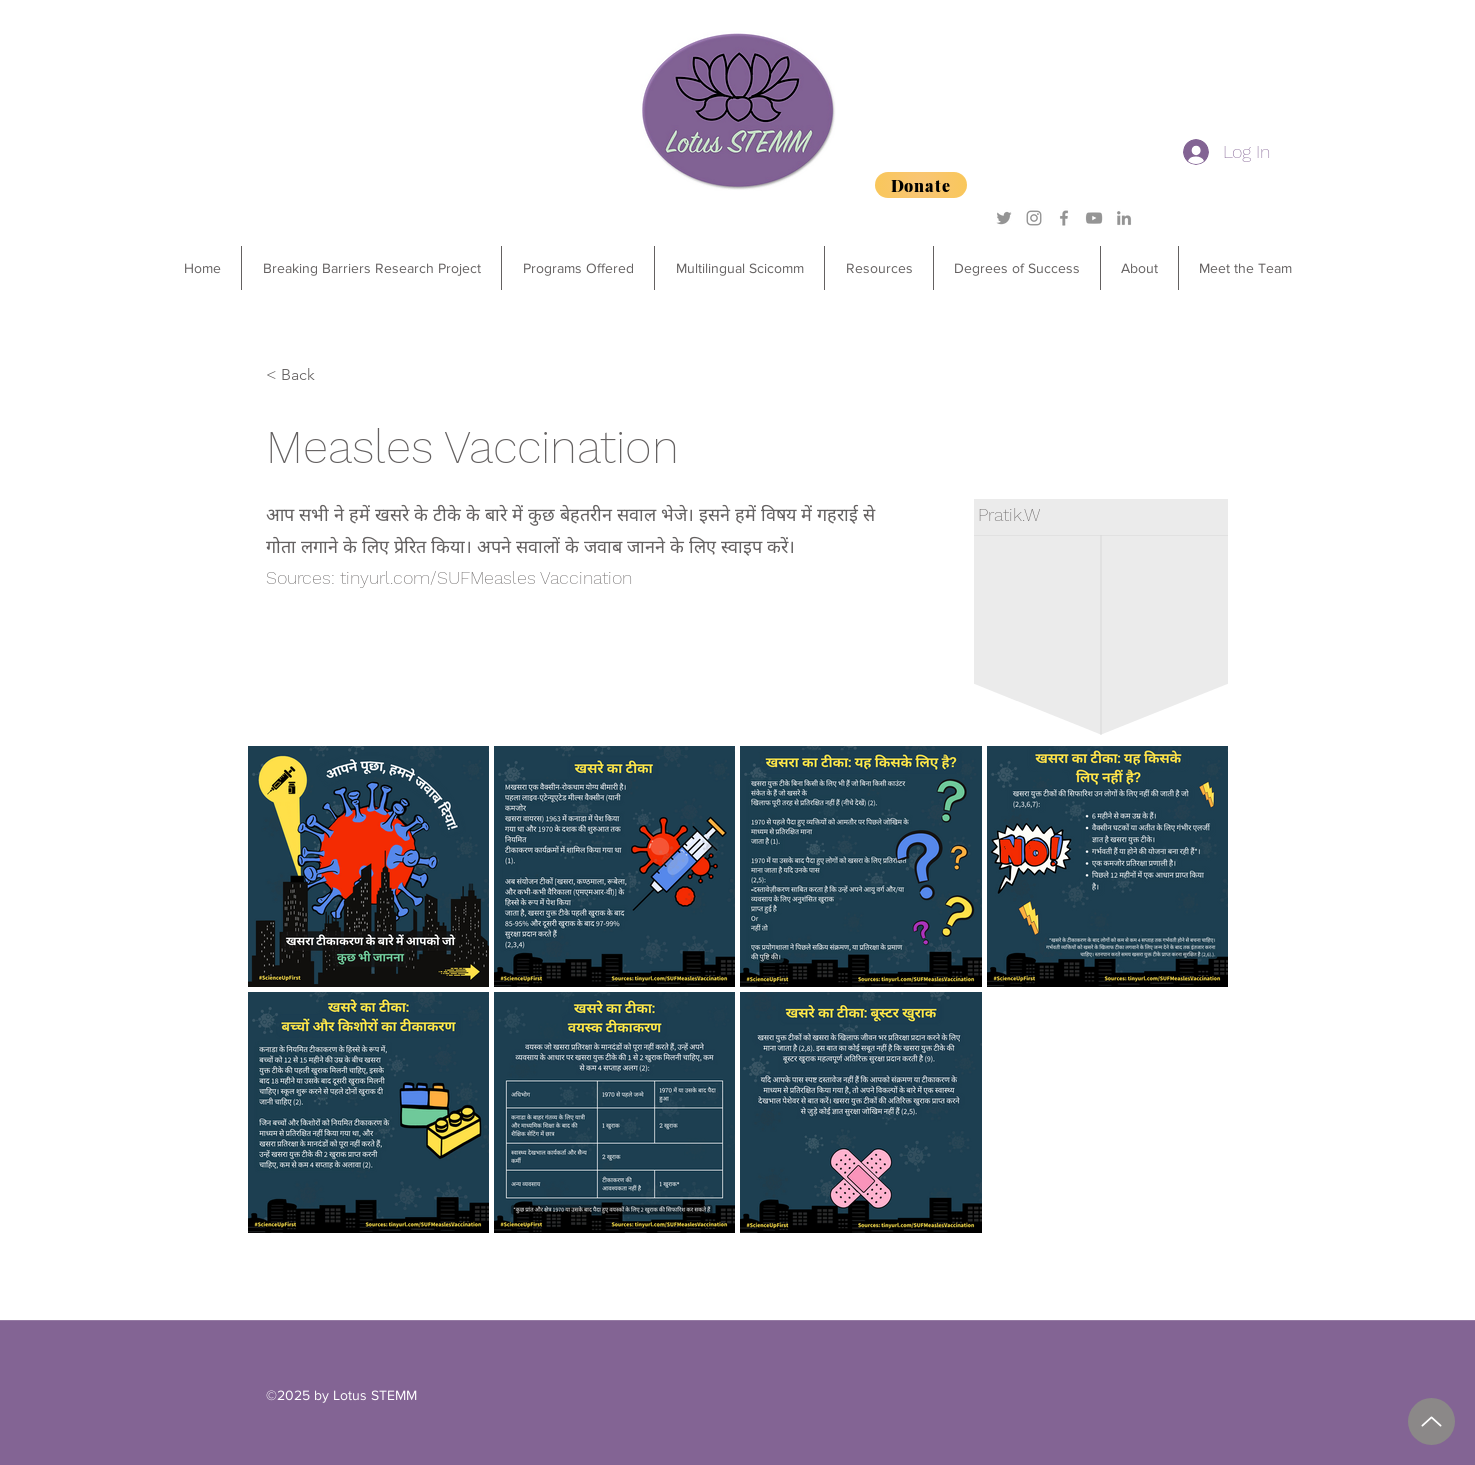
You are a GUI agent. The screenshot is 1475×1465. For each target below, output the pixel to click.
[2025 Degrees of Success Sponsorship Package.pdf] (1431, 1421)
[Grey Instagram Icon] (1034, 218)
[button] (577, 268)
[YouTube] (1094, 218)
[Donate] (921, 185)
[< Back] (332, 375)
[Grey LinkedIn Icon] (1124, 218)
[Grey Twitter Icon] (1004, 218)
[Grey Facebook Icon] (1064, 218)
